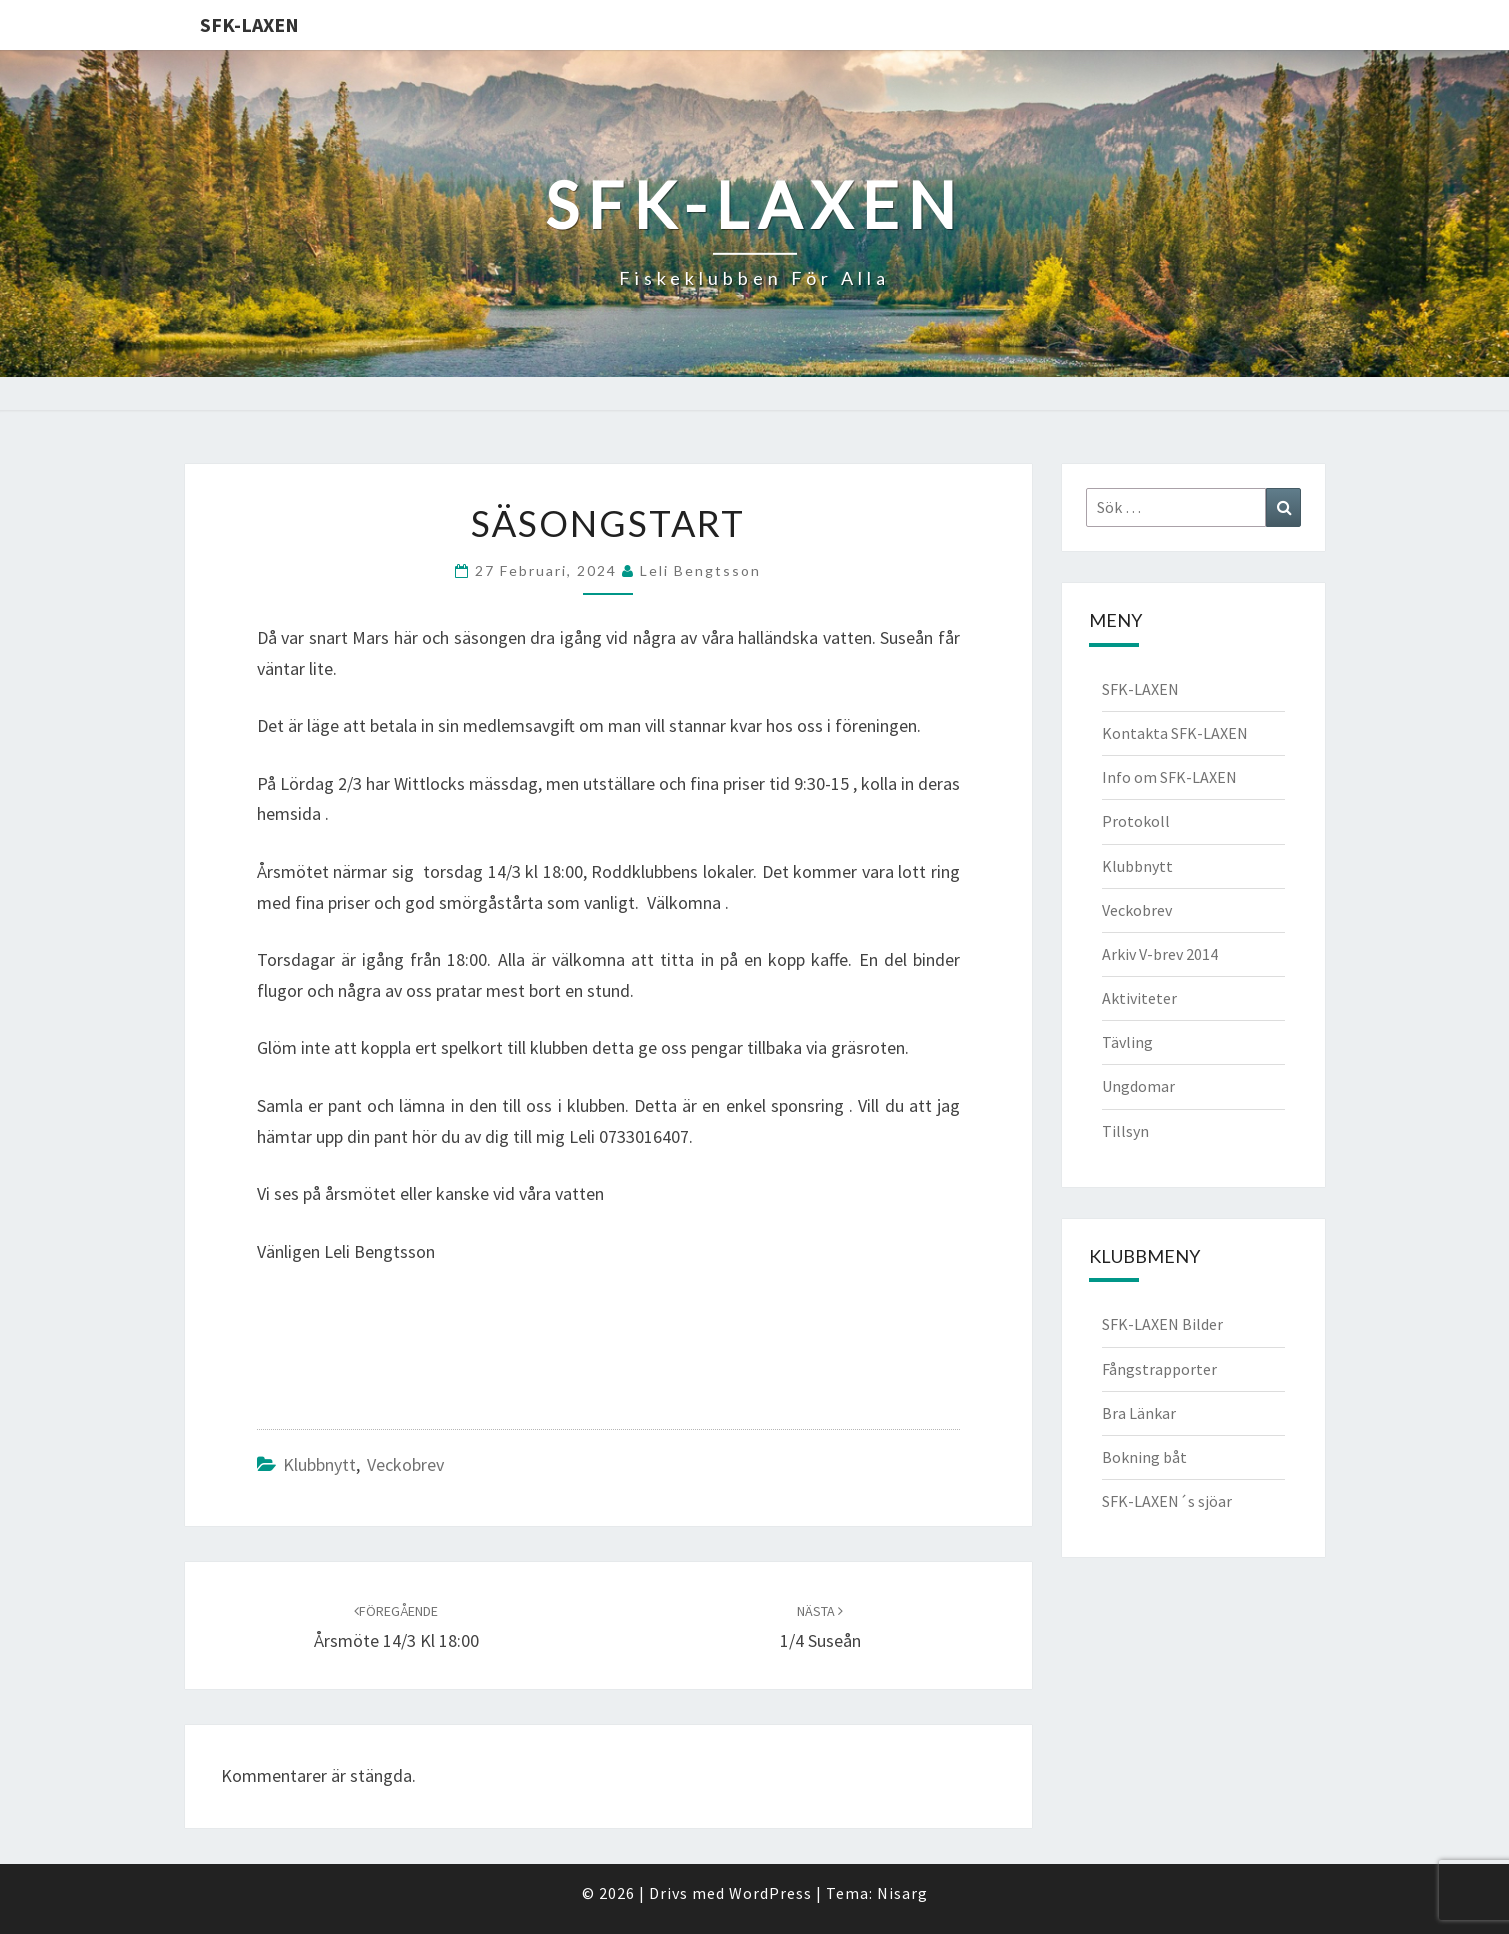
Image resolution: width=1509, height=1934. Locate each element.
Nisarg (902, 1893)
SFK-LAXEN (249, 24)
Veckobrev (405, 1464)
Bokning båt (1144, 1457)
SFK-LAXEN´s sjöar (1167, 1501)
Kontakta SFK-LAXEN (1175, 733)
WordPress (770, 1893)
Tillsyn (1125, 1131)
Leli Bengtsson (700, 570)
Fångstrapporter (1159, 1369)
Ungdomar (1138, 1086)
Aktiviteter (1139, 998)
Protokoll (1136, 821)
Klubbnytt (319, 1464)
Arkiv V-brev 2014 (1160, 954)
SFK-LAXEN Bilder (1162, 1324)
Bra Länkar (1139, 1413)
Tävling (1127, 1042)
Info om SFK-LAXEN (1169, 777)
